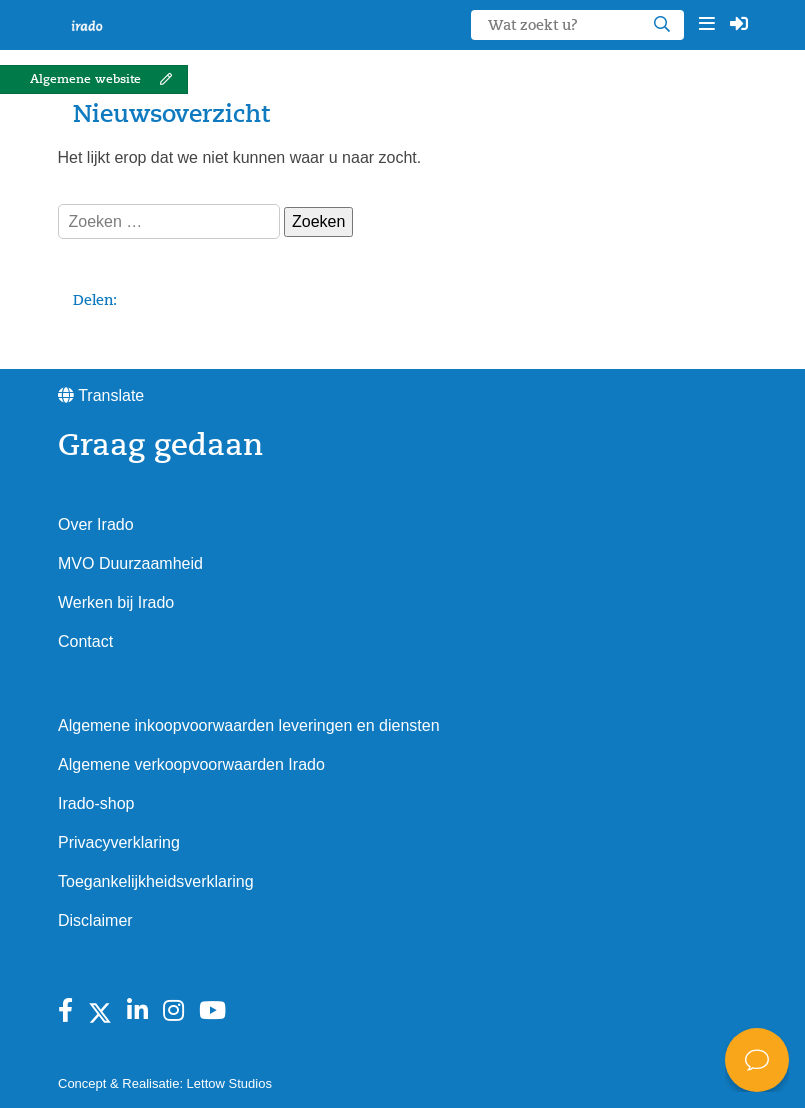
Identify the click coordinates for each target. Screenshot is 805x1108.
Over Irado (96, 524)
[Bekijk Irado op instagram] (173, 1011)
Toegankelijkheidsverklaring (156, 881)
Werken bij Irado (116, 602)
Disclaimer (95, 920)
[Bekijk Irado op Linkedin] (137, 1011)
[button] (707, 25)
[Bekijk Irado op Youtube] (212, 1011)
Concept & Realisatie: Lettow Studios (165, 1083)
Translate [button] (101, 395)
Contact (85, 641)
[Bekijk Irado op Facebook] (65, 1011)
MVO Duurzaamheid (130, 563)
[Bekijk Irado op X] (100, 1011)
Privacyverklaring (119, 842)
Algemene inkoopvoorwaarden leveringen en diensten (249, 725)
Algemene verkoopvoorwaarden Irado (191, 764)
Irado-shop (96, 803)
